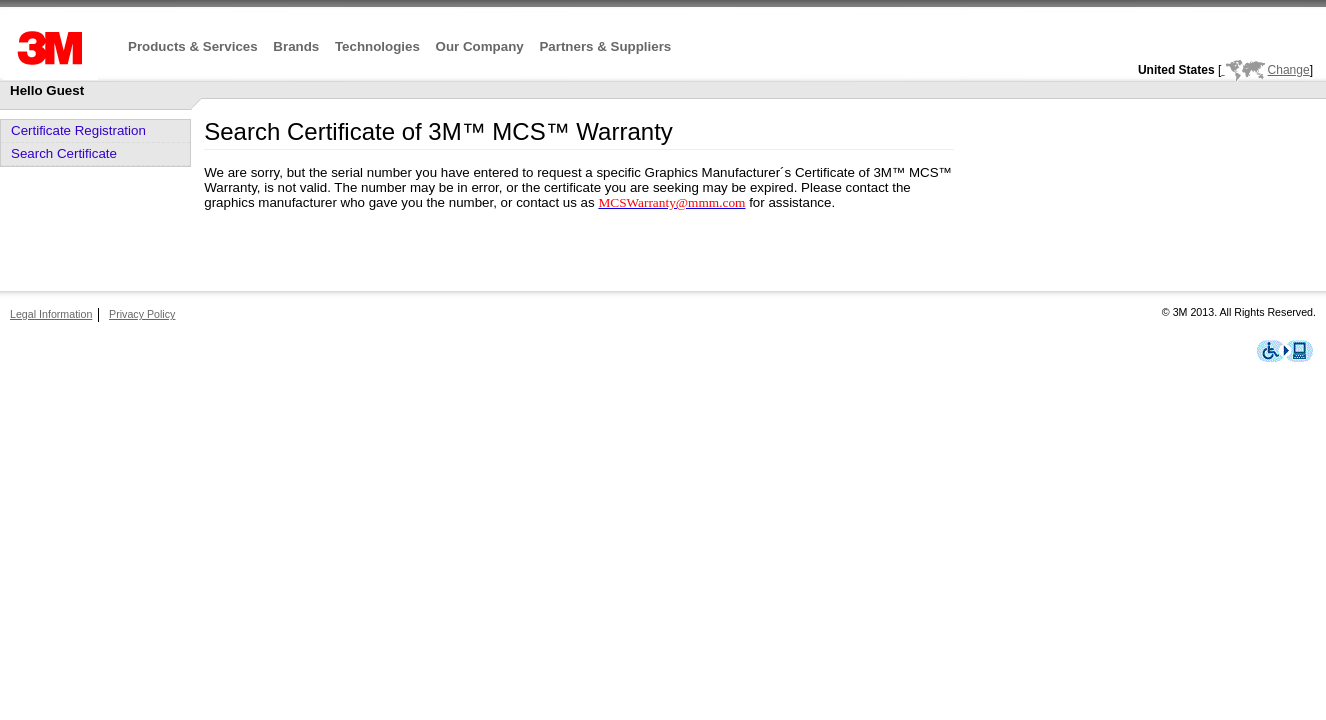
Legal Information (51, 314)
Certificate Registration (78, 130)
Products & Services (193, 46)
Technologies (377, 46)
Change (1265, 70)
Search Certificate (64, 153)
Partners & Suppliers (605, 46)
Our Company (480, 46)
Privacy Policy (142, 314)
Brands (296, 46)
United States (1176, 70)
